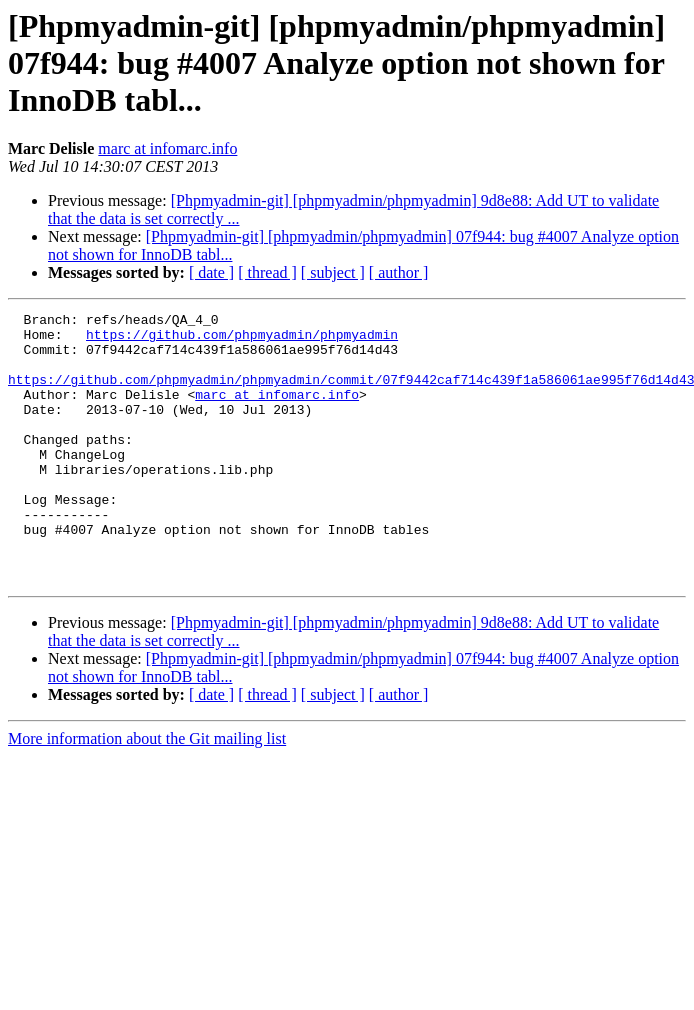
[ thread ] (267, 272)
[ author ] (399, 272)
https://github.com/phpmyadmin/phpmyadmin (242, 340)
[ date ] (211, 272)
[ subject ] (333, 272)
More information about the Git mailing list (147, 792)
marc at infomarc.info (167, 148)
